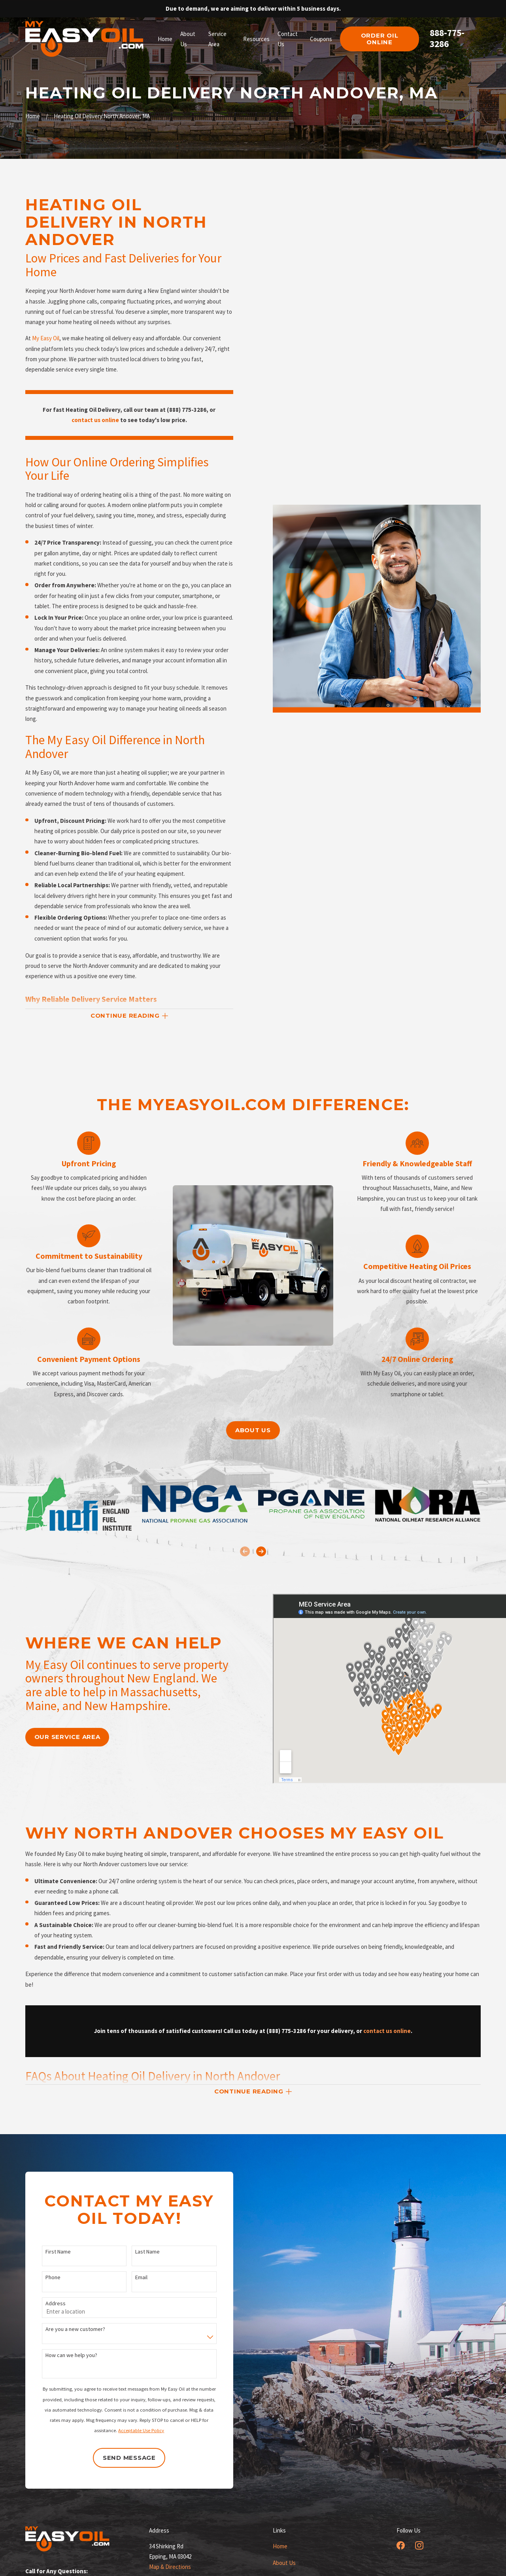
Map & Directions (170, 2566)
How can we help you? (61, 2355)
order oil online (379, 39)
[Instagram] (419, 2545)
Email (131, 2277)
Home (280, 2546)
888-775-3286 (447, 38)
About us (253, 1430)
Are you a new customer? (65, 2329)
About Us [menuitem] (187, 39)
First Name (48, 2251)
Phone (43, 2277)
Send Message (119, 2457)
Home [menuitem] (165, 39)
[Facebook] (400, 2545)
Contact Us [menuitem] (288, 39)
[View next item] (261, 1551)
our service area (58, 1737)
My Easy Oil (45, 338)
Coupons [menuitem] (321, 39)
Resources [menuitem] (256, 39)
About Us (284, 2563)
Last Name (137, 2251)
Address (46, 2303)
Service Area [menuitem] (217, 39)
